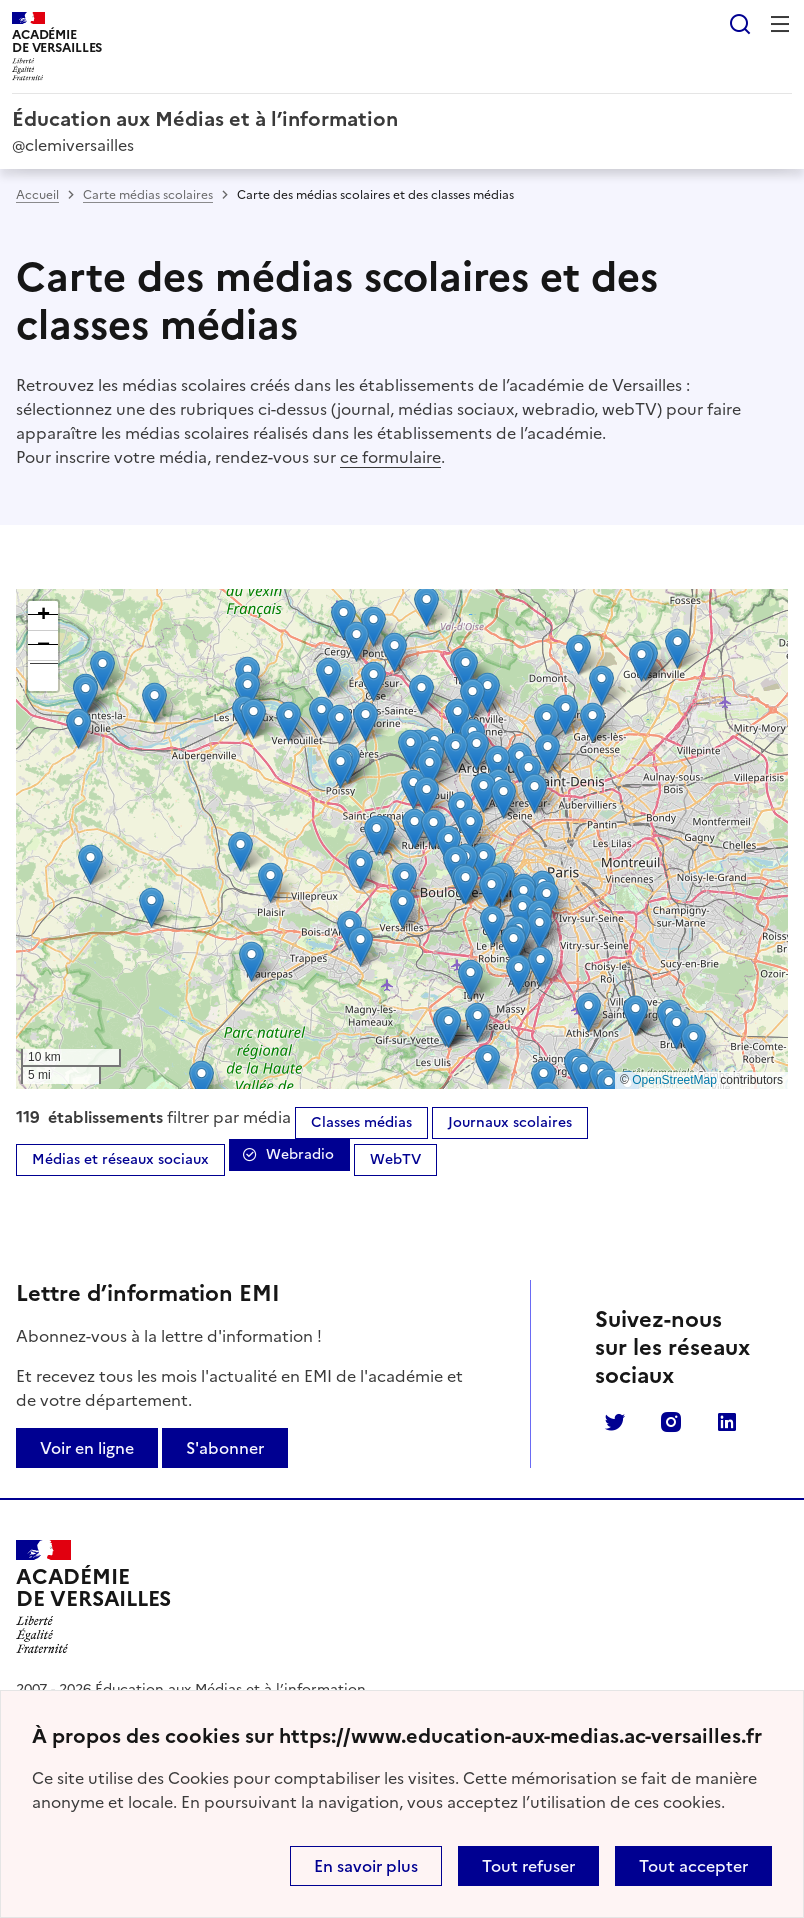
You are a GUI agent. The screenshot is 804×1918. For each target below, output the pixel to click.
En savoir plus (366, 1866)
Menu (780, 24)
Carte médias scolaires (148, 195)
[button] (247, 691)
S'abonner (225, 1448)
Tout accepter (693, 1866)
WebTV (395, 1159)
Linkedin (727, 1422)
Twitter (615, 1422)
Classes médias (361, 1122)
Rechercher (740, 24)
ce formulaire (390, 457)
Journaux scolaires (510, 1122)
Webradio (300, 1154)
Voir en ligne (87, 1448)
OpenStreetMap (674, 1080)
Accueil (37, 195)
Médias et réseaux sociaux (120, 1159)
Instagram (671, 1422)
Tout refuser (528, 1866)
